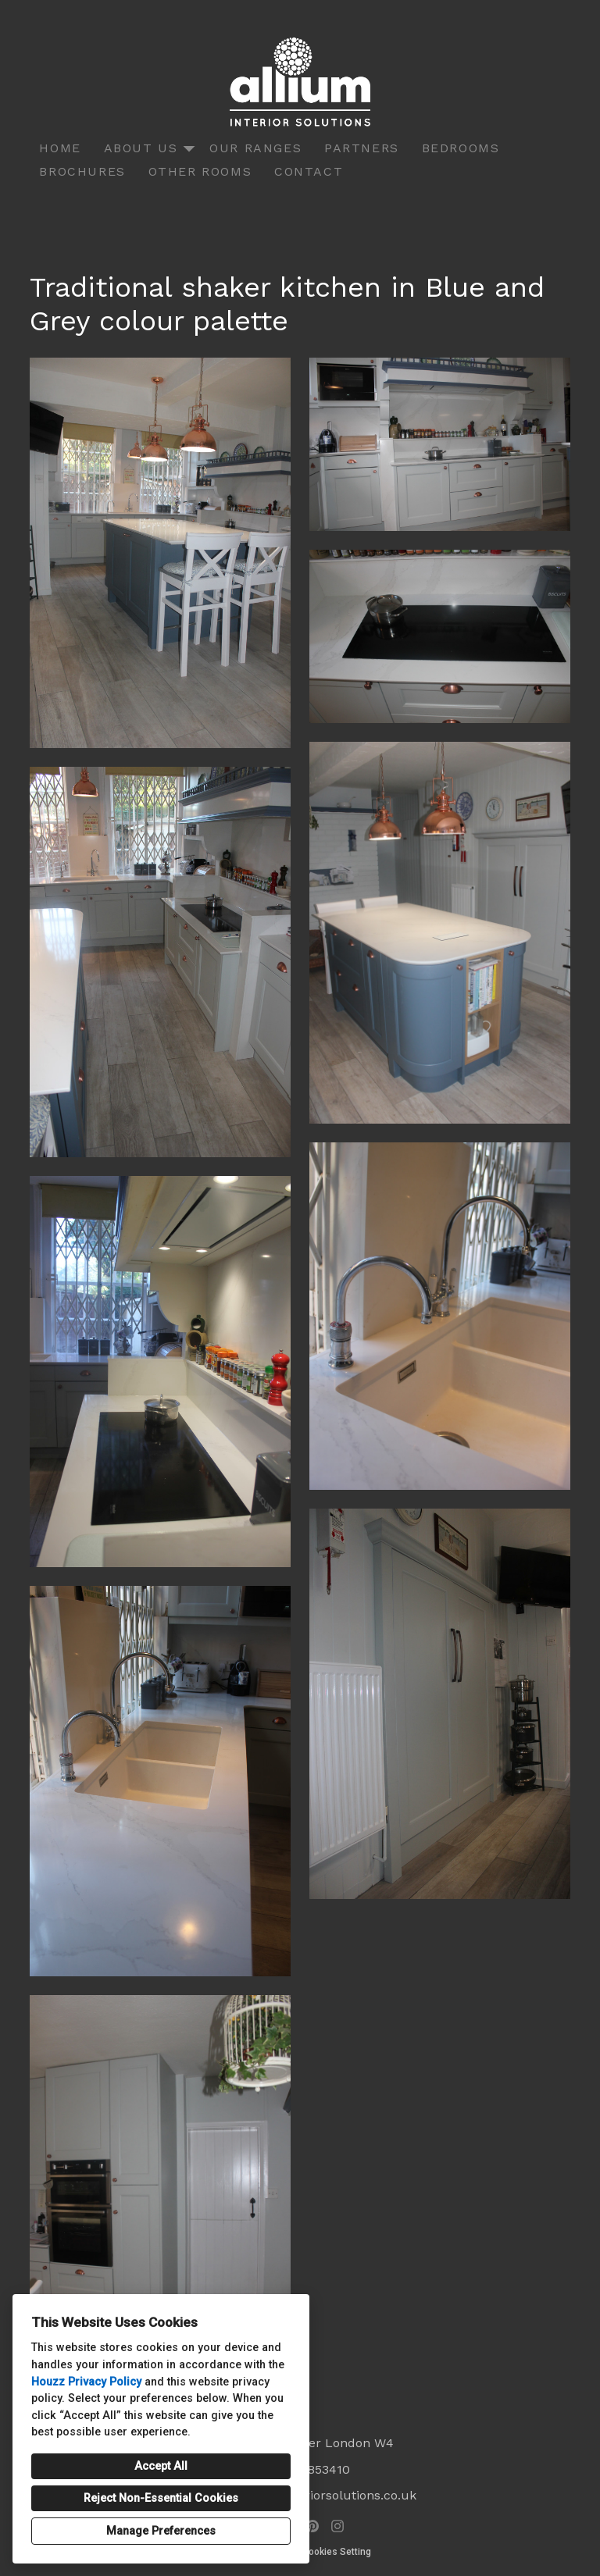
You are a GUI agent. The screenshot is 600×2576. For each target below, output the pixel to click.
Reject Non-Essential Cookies (161, 2498)
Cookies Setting (336, 2551)
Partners (361, 148)
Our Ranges (255, 148)
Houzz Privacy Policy (86, 2382)
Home (59, 148)
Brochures (82, 171)
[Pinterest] (312, 2526)
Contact (308, 171)
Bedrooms (461, 148)
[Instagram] (337, 2526)
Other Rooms (200, 171)
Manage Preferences (161, 2531)
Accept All (161, 2466)
